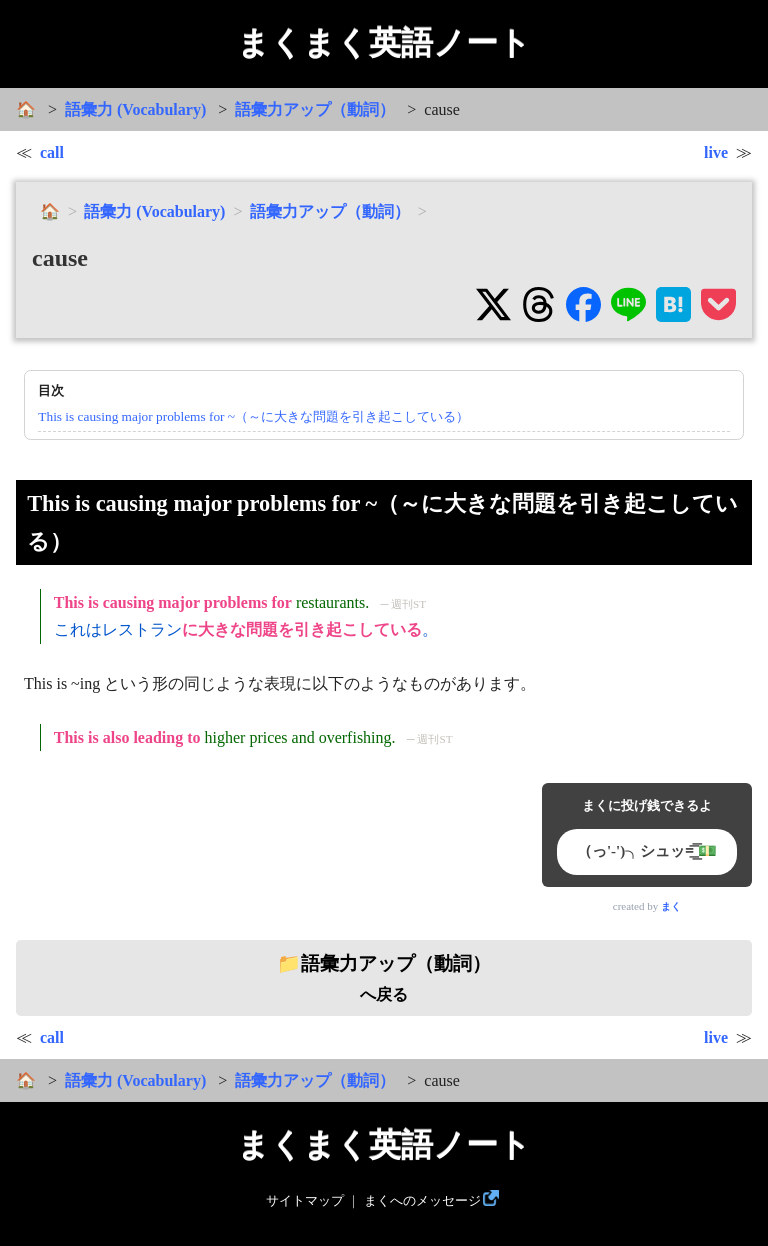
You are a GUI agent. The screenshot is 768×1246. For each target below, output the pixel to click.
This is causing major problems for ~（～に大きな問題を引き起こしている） (253, 416)
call (52, 152)
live (716, 152)
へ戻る (384, 978)
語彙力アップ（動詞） (315, 109)
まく (671, 906)
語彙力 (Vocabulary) (135, 109)
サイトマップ (305, 1201)
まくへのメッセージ (422, 1201)
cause (60, 258)
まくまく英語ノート (384, 43)
